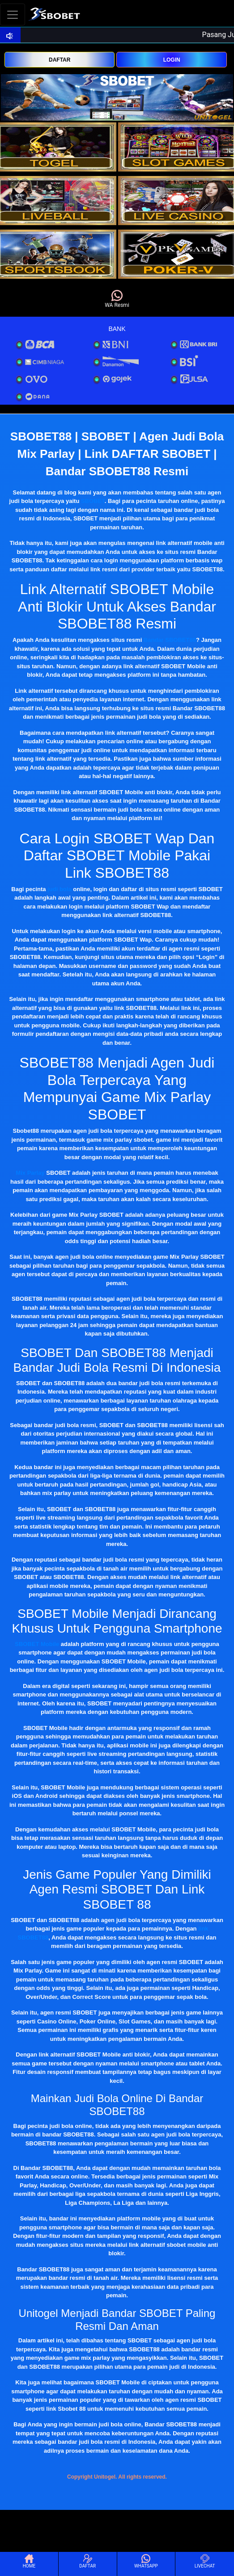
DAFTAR (59, 60)
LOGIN (171, 60)
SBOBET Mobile (37, 1644)
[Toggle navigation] (12, 14)
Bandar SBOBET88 (170, 640)
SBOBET (93, 501)
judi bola (59, 889)
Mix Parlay (30, 1172)
